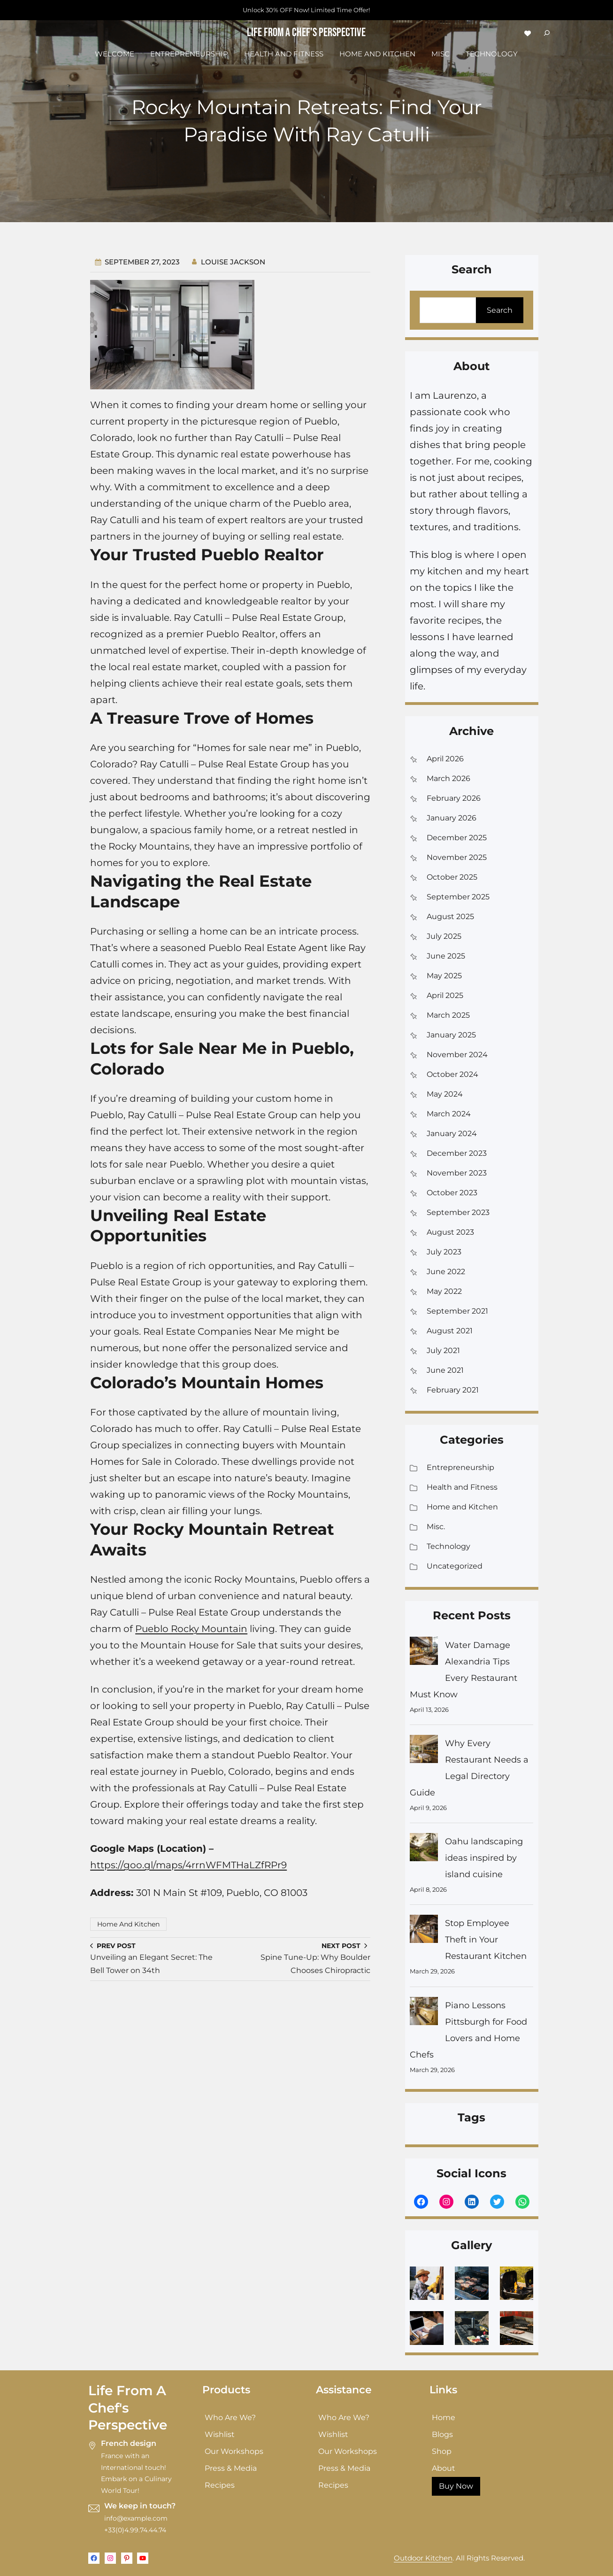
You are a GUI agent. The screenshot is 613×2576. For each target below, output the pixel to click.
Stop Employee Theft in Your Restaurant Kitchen (486, 1939)
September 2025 (458, 896)
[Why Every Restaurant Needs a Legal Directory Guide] (424, 1751)
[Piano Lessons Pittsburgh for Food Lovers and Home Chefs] (424, 2013)
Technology (448, 1546)
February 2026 (454, 798)
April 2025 (445, 995)
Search (500, 310)
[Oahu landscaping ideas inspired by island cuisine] (424, 1849)
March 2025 (448, 1015)
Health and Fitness (462, 1487)
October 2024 (452, 1074)
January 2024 (452, 1133)
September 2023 (458, 1212)
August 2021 (450, 1330)
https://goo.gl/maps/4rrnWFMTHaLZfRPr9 (188, 1865)
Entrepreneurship (460, 1467)
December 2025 (457, 837)
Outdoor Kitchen (423, 2557)
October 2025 (452, 877)
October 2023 (452, 1192)
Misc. (436, 1526)
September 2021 (457, 1311)
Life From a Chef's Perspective (306, 32)
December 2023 (457, 1153)
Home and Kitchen (128, 1924)
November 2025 (457, 857)
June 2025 (446, 955)
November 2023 (457, 1172)
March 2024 (449, 1113)
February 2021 (453, 1389)
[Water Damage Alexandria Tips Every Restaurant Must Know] (424, 1653)
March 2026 (448, 778)
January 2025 (451, 1034)
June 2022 (446, 1271)
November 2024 (457, 1054)
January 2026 (451, 817)
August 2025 (450, 916)
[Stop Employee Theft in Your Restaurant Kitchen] (424, 1931)
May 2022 (444, 1291)
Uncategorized (455, 1566)
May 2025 (444, 975)
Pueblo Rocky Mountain (191, 1628)
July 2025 (444, 936)
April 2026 (445, 758)
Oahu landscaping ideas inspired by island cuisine (484, 1858)
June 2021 (445, 1370)
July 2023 (444, 1251)
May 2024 (445, 1094)
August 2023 (450, 1232)
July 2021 (443, 1350)
